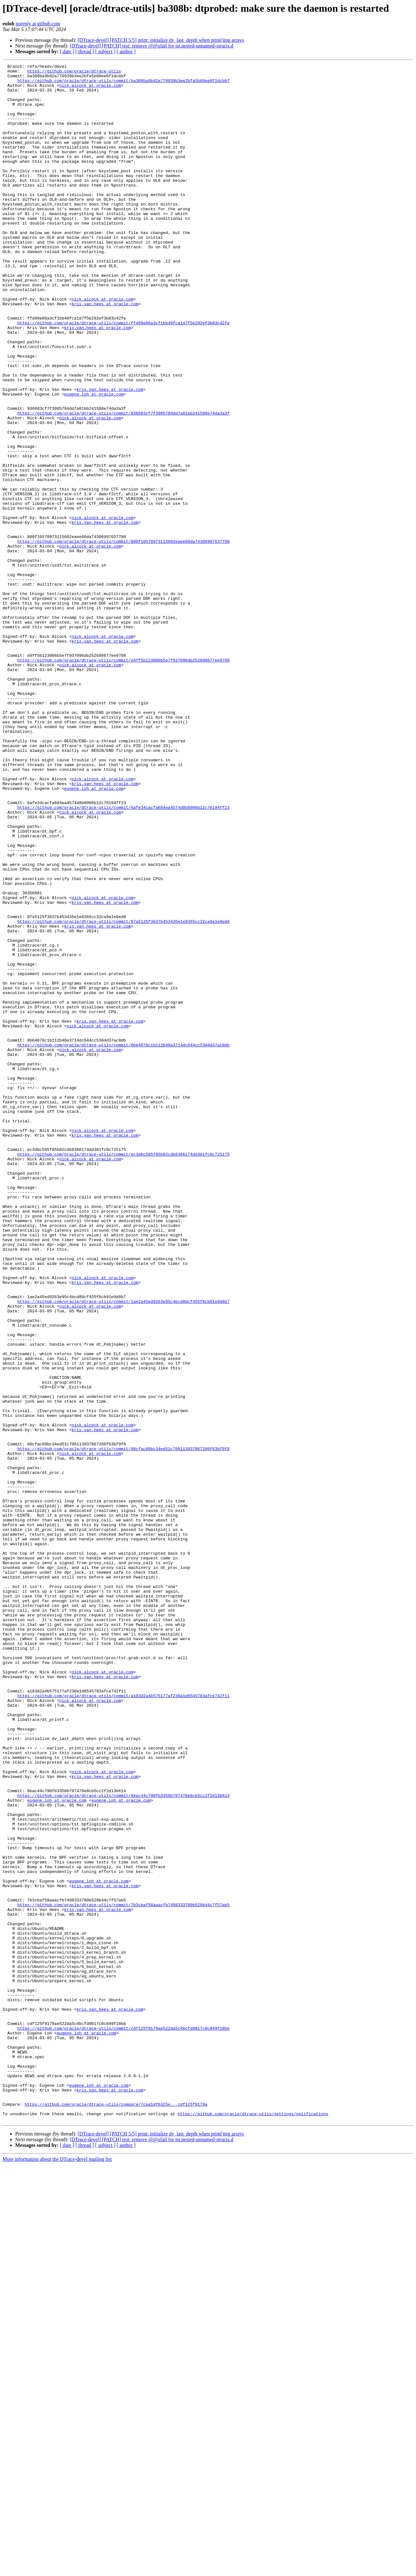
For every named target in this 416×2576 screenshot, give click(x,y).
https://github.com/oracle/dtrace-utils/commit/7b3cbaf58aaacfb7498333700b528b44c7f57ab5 (123, 2273)
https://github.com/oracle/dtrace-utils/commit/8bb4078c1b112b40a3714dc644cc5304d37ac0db (123, 1241)
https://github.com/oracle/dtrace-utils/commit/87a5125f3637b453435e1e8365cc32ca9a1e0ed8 (123, 1093)
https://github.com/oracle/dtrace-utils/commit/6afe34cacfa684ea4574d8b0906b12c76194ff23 (123, 956)
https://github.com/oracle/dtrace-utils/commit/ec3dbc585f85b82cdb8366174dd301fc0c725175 (123, 1372)
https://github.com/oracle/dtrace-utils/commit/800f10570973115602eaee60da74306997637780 (123, 637)
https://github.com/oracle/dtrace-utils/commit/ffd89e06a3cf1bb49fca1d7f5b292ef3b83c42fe (123, 375)
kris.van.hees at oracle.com (104, 352)
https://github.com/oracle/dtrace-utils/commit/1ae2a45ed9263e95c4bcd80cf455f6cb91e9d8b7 (123, 1549)
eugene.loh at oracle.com (93, 460)
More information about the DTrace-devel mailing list (57, 2570)
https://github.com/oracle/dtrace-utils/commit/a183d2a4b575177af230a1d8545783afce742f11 (123, 2022)
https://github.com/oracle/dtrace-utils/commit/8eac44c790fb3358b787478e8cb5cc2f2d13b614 (123, 2142)
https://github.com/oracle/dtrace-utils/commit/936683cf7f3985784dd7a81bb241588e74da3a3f (123, 483)
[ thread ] (84, 51)
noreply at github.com (38, 23)
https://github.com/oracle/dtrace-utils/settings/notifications (253, 2524)
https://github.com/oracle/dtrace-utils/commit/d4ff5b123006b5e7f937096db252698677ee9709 (123, 780)
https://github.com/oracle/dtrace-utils (74, 73)
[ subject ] (105, 51)
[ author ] (126, 51)
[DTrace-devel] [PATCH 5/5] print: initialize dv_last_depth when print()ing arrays (161, 40)
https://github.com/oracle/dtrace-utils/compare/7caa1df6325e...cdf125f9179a (116, 2513)
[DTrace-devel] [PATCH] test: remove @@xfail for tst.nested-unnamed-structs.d (151, 45)
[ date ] (67, 51)
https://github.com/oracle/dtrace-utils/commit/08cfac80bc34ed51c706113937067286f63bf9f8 (123, 1726)
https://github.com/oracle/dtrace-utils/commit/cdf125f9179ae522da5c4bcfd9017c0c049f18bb (123, 2421)
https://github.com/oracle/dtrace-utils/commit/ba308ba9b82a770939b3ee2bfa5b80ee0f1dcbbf (123, 84)
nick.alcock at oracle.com (90, 90)
